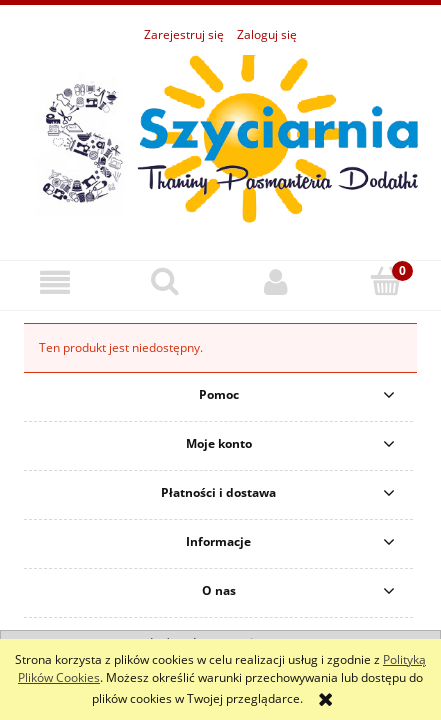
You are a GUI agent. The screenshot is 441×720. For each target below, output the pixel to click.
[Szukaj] (165, 281)
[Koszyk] (386, 281)
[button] (55, 282)
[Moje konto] (276, 282)
